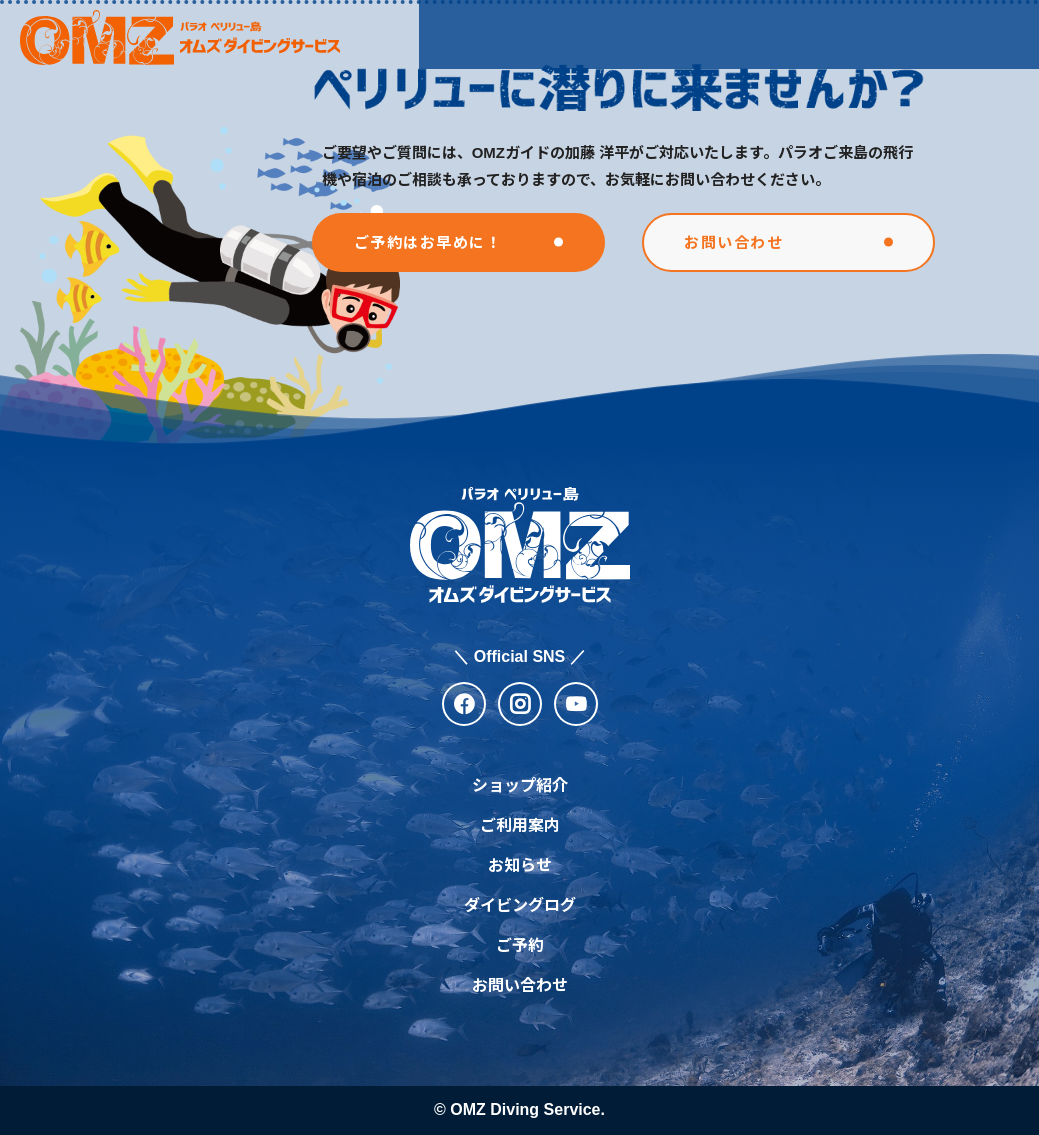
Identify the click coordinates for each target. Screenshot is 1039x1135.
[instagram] (520, 704)
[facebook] (464, 704)
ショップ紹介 (477, 33)
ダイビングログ (520, 905)
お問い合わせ (520, 985)
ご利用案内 (586, 33)
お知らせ (678, 33)
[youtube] (576, 704)
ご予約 (520, 945)
